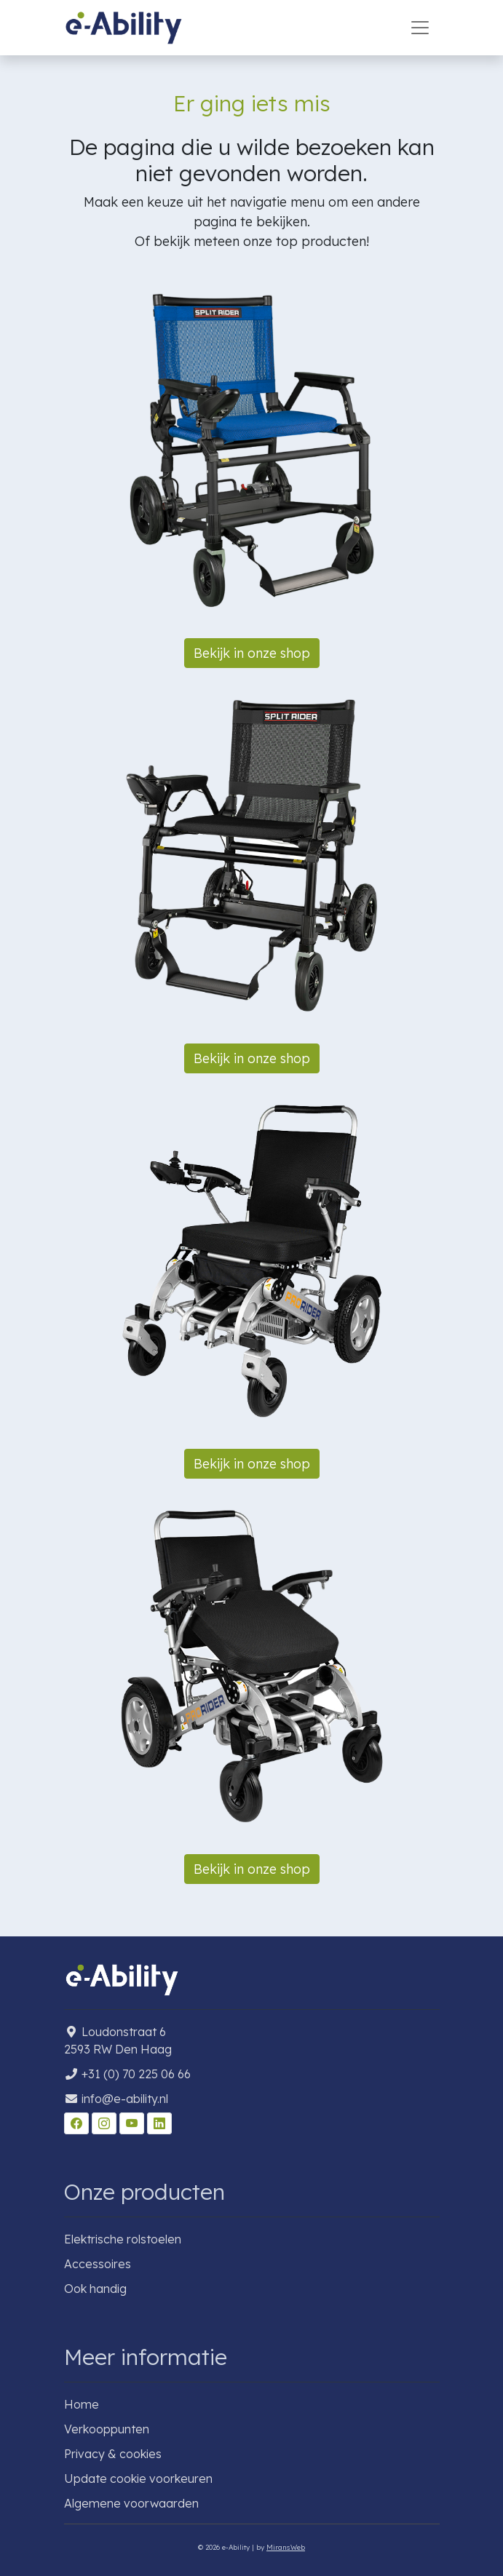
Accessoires (97, 2264)
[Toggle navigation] (420, 27)
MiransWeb (285, 2547)
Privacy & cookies (113, 2453)
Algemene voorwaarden (131, 2503)
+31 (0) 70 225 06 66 (136, 2074)
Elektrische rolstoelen (122, 2239)
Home (81, 2404)
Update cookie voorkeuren (138, 2478)
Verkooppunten (106, 2429)
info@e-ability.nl (125, 2098)
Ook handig (95, 2288)
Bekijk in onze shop (252, 653)
